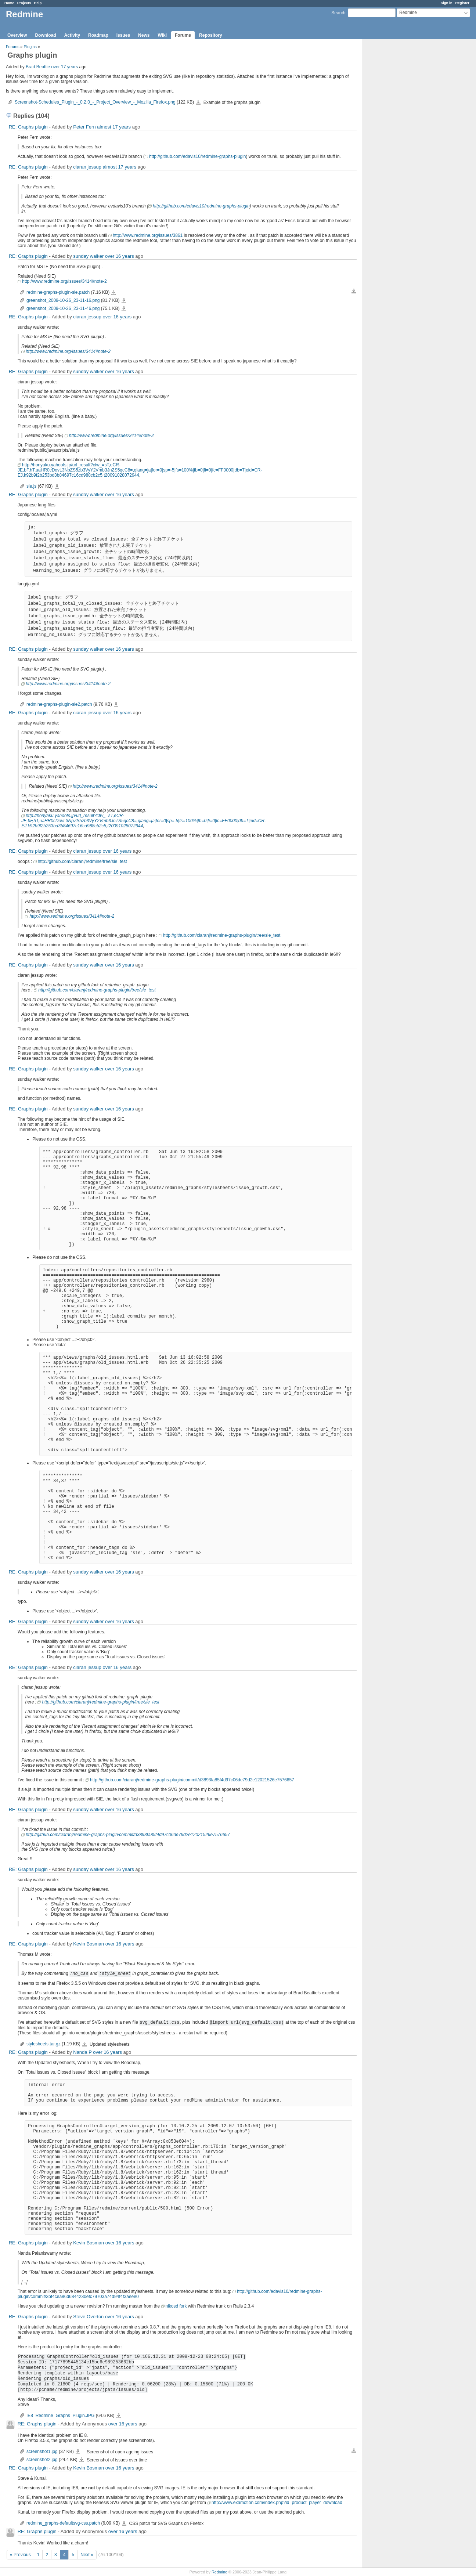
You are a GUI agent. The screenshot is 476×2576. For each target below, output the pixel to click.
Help (38, 3)
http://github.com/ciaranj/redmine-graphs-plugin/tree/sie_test (222, 935)
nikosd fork (176, 2306)
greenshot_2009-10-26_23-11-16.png (63, 300)
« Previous (20, 2554)
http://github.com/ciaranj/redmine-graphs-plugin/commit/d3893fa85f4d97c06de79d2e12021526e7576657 (192, 1779)
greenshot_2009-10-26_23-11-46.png (63, 308)
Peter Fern (84, 127)
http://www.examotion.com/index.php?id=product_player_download (277, 2502)
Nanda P (82, 2052)
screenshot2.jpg (42, 2459)
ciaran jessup (87, 167)
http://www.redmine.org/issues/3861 (148, 235)
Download (45, 35)
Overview (17, 35)
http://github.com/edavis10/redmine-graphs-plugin (197, 156)
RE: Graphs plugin (28, 127)
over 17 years (64, 66)
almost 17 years (114, 127)
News (143, 35)
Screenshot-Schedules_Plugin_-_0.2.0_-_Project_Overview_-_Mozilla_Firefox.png (95, 102)
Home (9, 3)
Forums (183, 35)
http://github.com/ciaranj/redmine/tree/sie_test (82, 861)
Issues (123, 35)
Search (338, 12)
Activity (72, 35)
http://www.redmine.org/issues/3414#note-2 (64, 281)
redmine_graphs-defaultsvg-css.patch (63, 2523)
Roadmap (98, 35)
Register (462, 3)
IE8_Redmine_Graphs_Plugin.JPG (60, 2415)
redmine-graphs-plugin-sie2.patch (59, 704)
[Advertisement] (399, 154)
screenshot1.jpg (42, 2451)
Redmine (219, 2572)
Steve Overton (88, 2316)
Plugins (30, 46)
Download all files (354, 291)
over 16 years (119, 256)
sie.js (31, 486)
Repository (210, 35)
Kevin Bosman (88, 1944)
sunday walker (88, 256)
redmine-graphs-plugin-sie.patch (58, 292)
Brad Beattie (38, 66)
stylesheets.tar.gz (43, 2043)
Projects (24, 3)
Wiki (162, 35)
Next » (86, 2554)
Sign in (446, 3)
